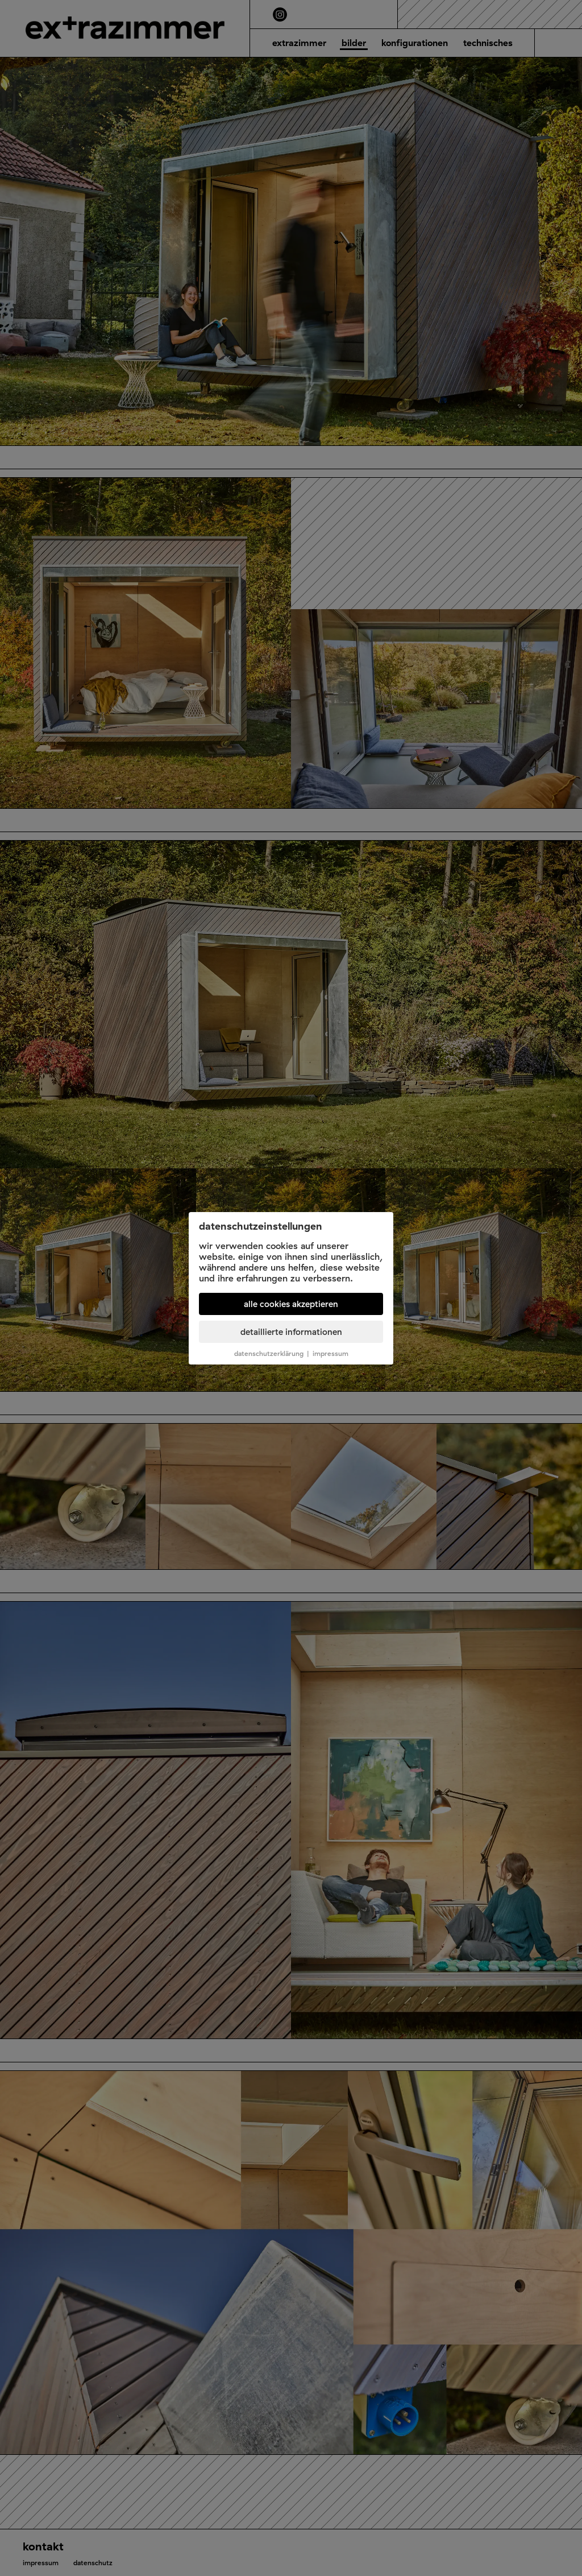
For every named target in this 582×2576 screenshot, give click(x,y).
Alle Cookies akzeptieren (291, 1304)
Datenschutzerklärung (269, 1353)
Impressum (330, 1353)
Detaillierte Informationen (291, 1331)
